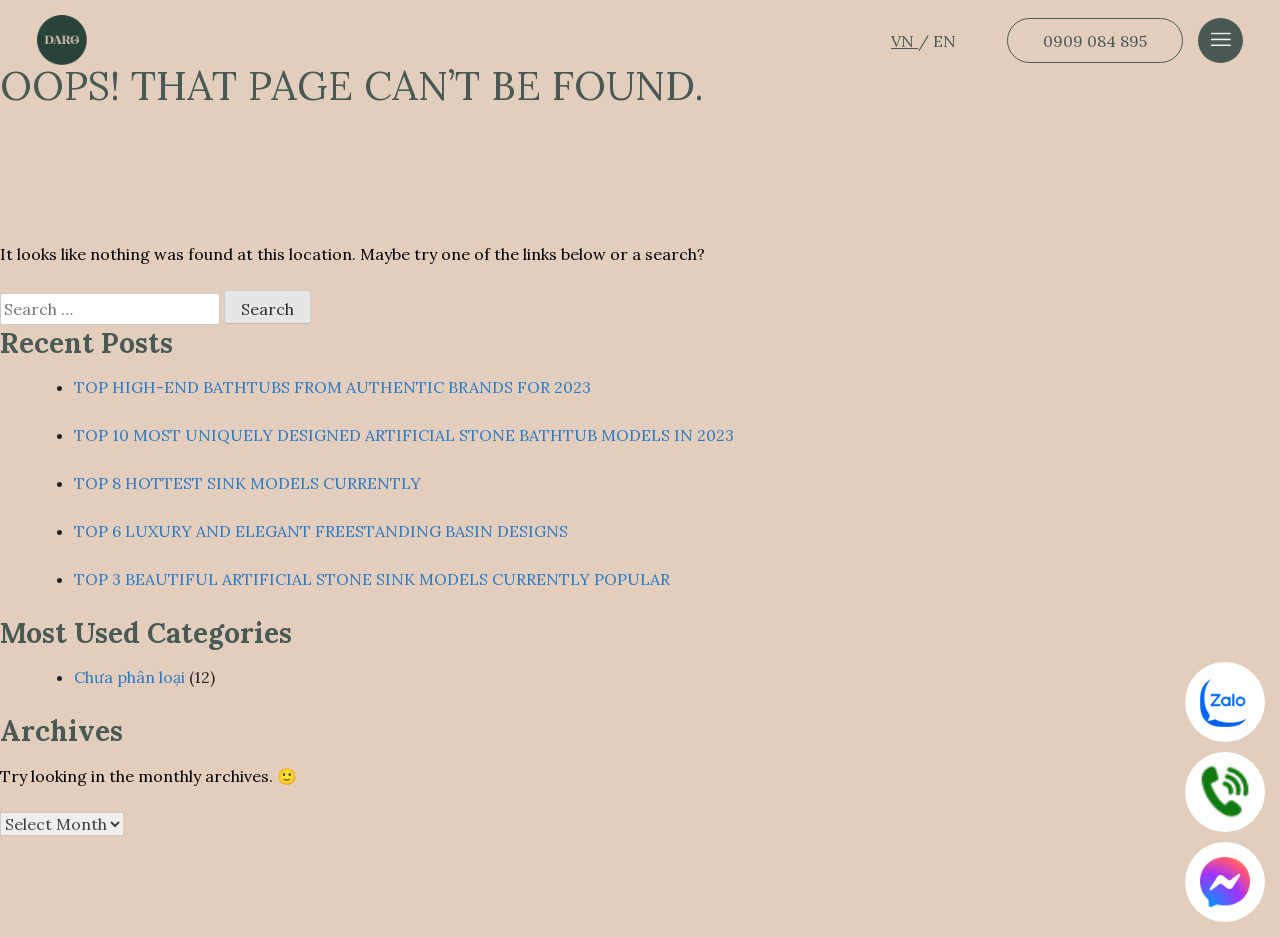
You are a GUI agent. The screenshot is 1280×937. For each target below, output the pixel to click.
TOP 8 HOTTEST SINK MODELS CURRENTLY (247, 483)
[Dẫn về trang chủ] (62, 40)
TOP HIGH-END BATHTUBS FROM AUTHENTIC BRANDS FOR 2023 (332, 387)
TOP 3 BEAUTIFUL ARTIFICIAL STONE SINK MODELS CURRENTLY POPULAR (372, 579)
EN (944, 41)
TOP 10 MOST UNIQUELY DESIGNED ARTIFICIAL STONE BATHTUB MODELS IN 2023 (404, 435)
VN (904, 41)
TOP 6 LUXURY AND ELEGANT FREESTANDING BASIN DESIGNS (321, 531)
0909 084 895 (1095, 41)
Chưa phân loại (129, 677)
